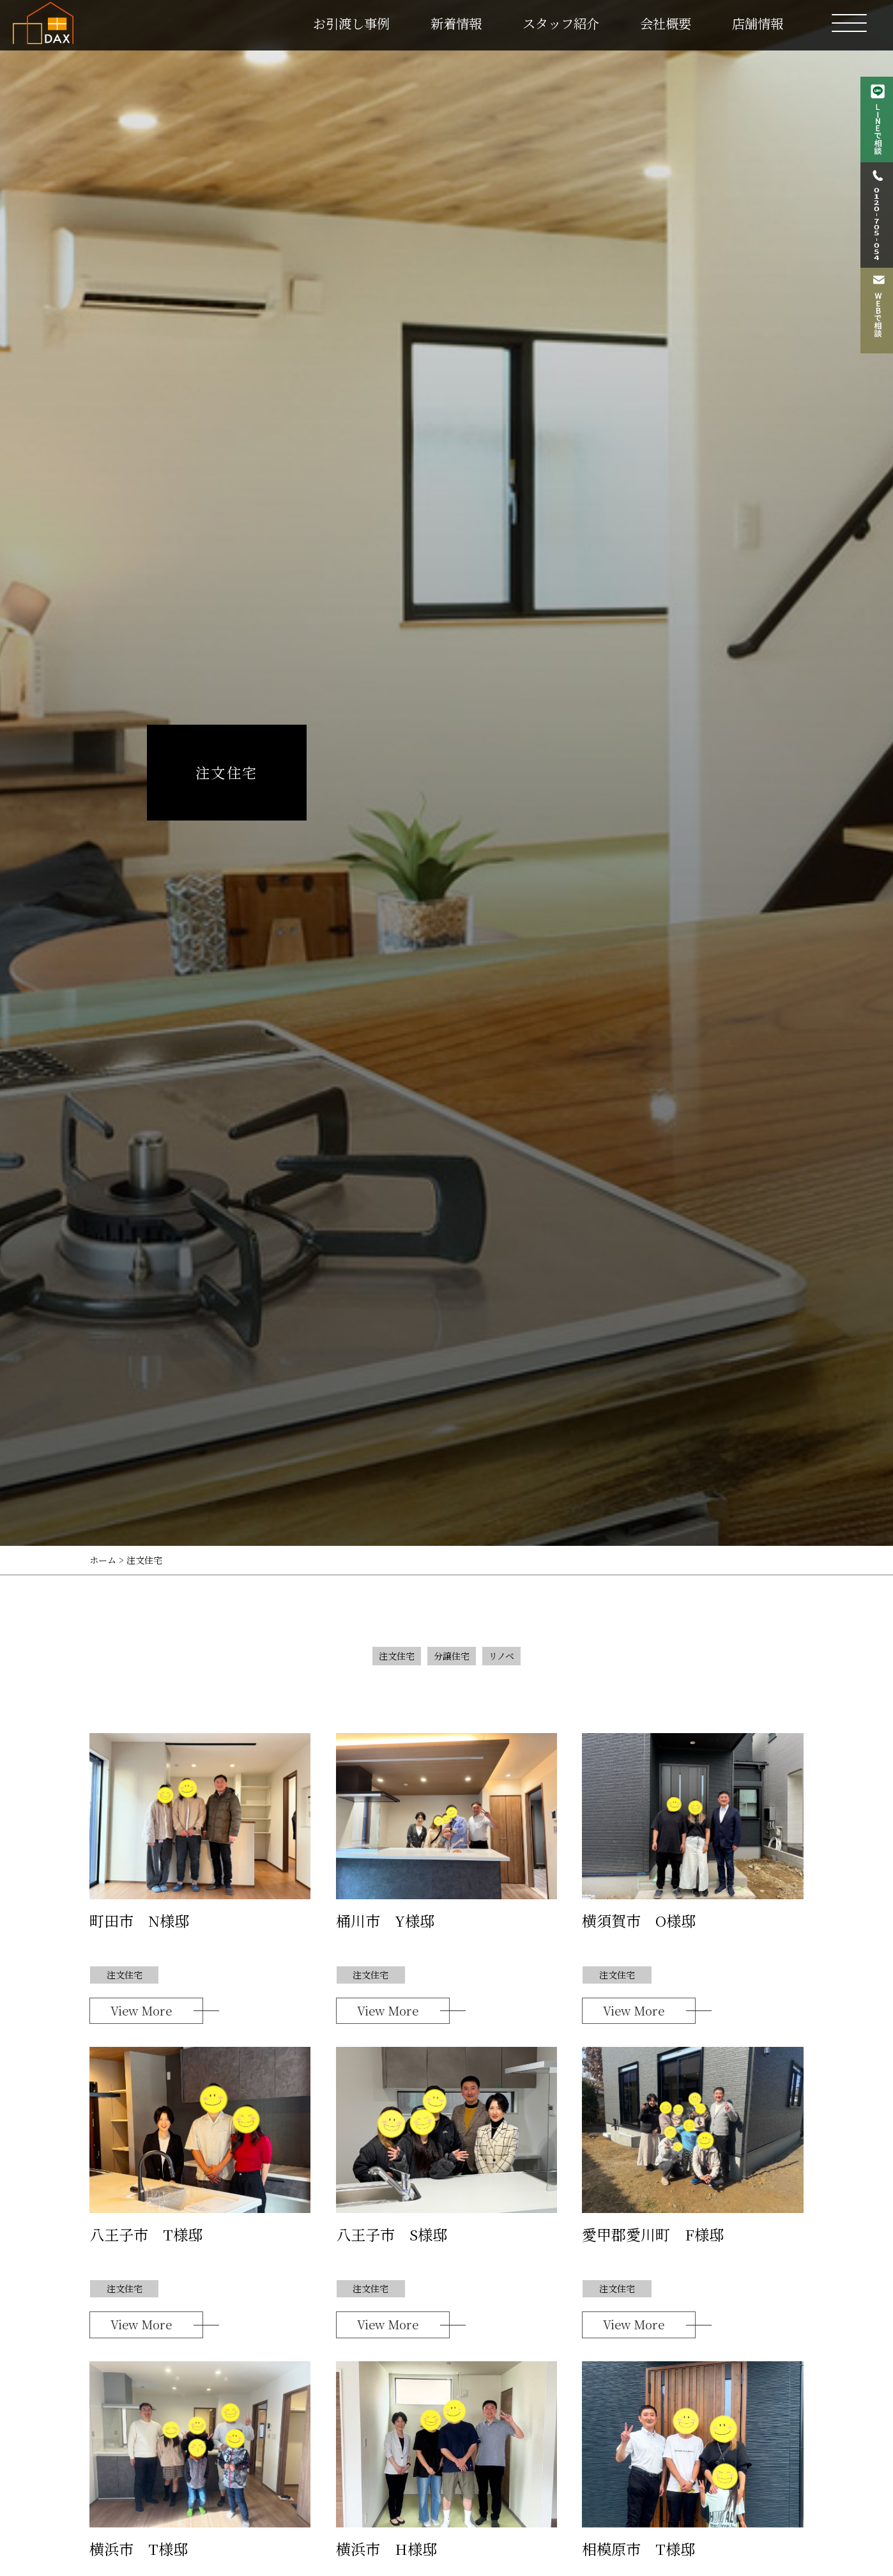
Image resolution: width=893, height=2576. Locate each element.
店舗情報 (757, 23)
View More (141, 2010)
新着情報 (456, 23)
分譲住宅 (451, 1655)
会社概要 (665, 23)
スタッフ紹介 (561, 23)
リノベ (501, 1655)
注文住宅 (397, 1655)
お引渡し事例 (351, 23)
